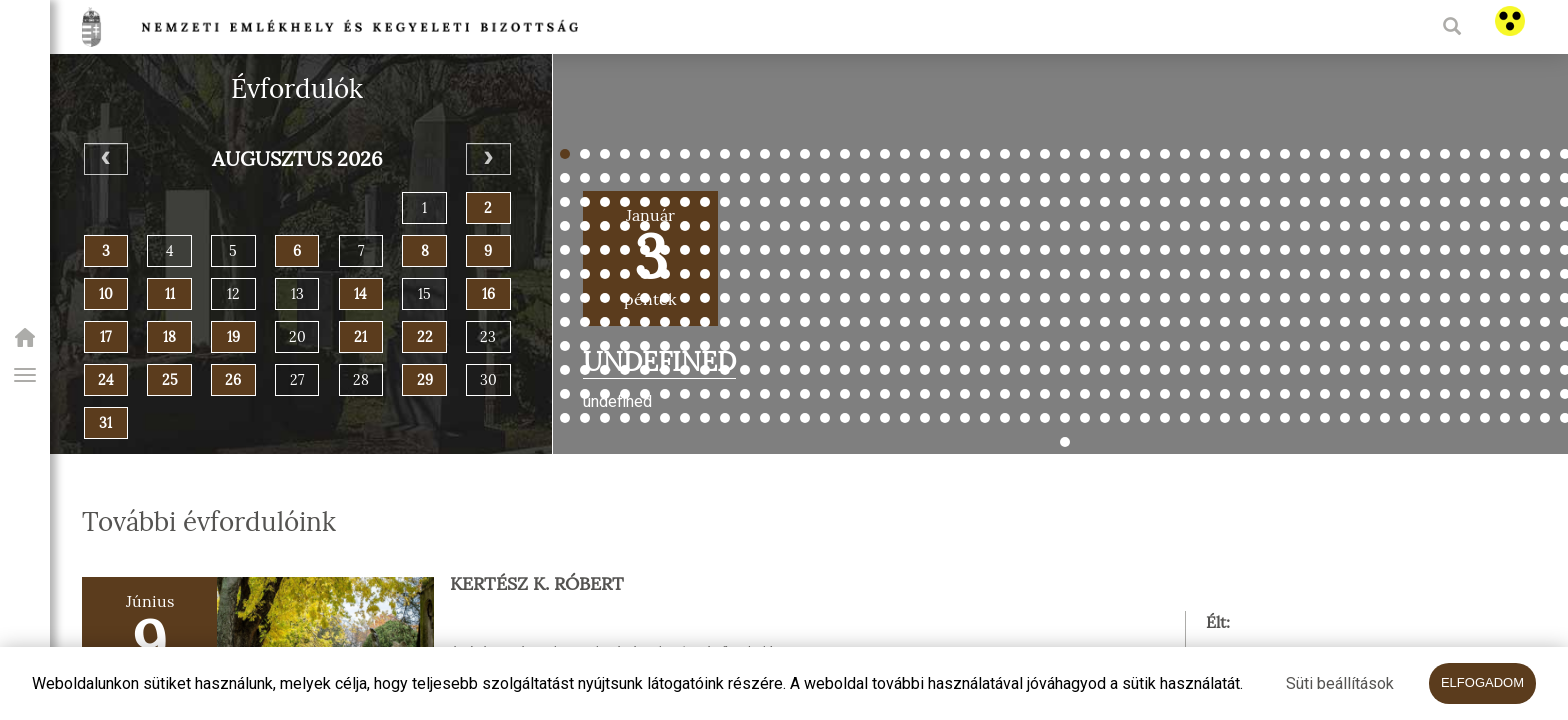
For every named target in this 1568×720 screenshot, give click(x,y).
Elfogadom (1482, 682)
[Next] (488, 159)
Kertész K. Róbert (537, 584)
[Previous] (106, 159)
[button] (25, 375)
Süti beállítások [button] (1340, 683)
